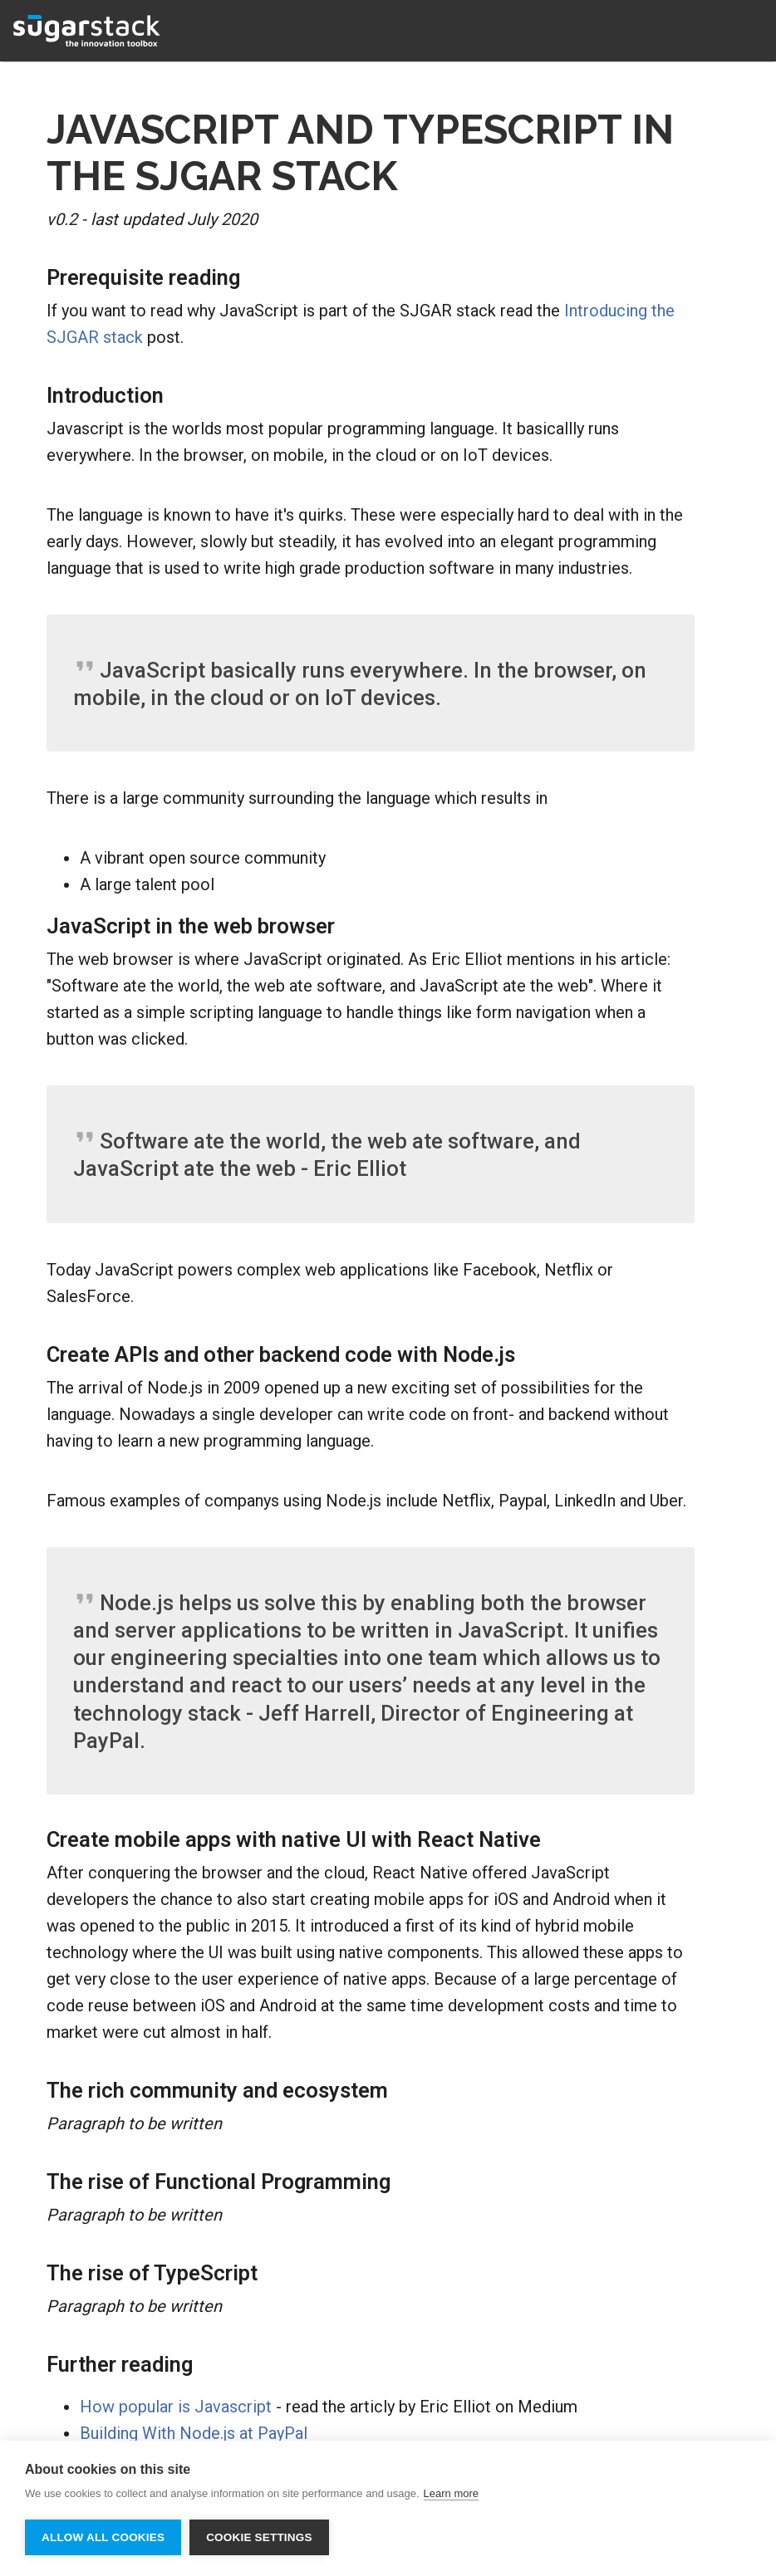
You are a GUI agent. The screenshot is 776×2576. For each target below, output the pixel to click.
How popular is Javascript (176, 2407)
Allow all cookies (103, 2537)
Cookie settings (259, 2537)
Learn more (451, 2493)
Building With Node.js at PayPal (193, 2433)
